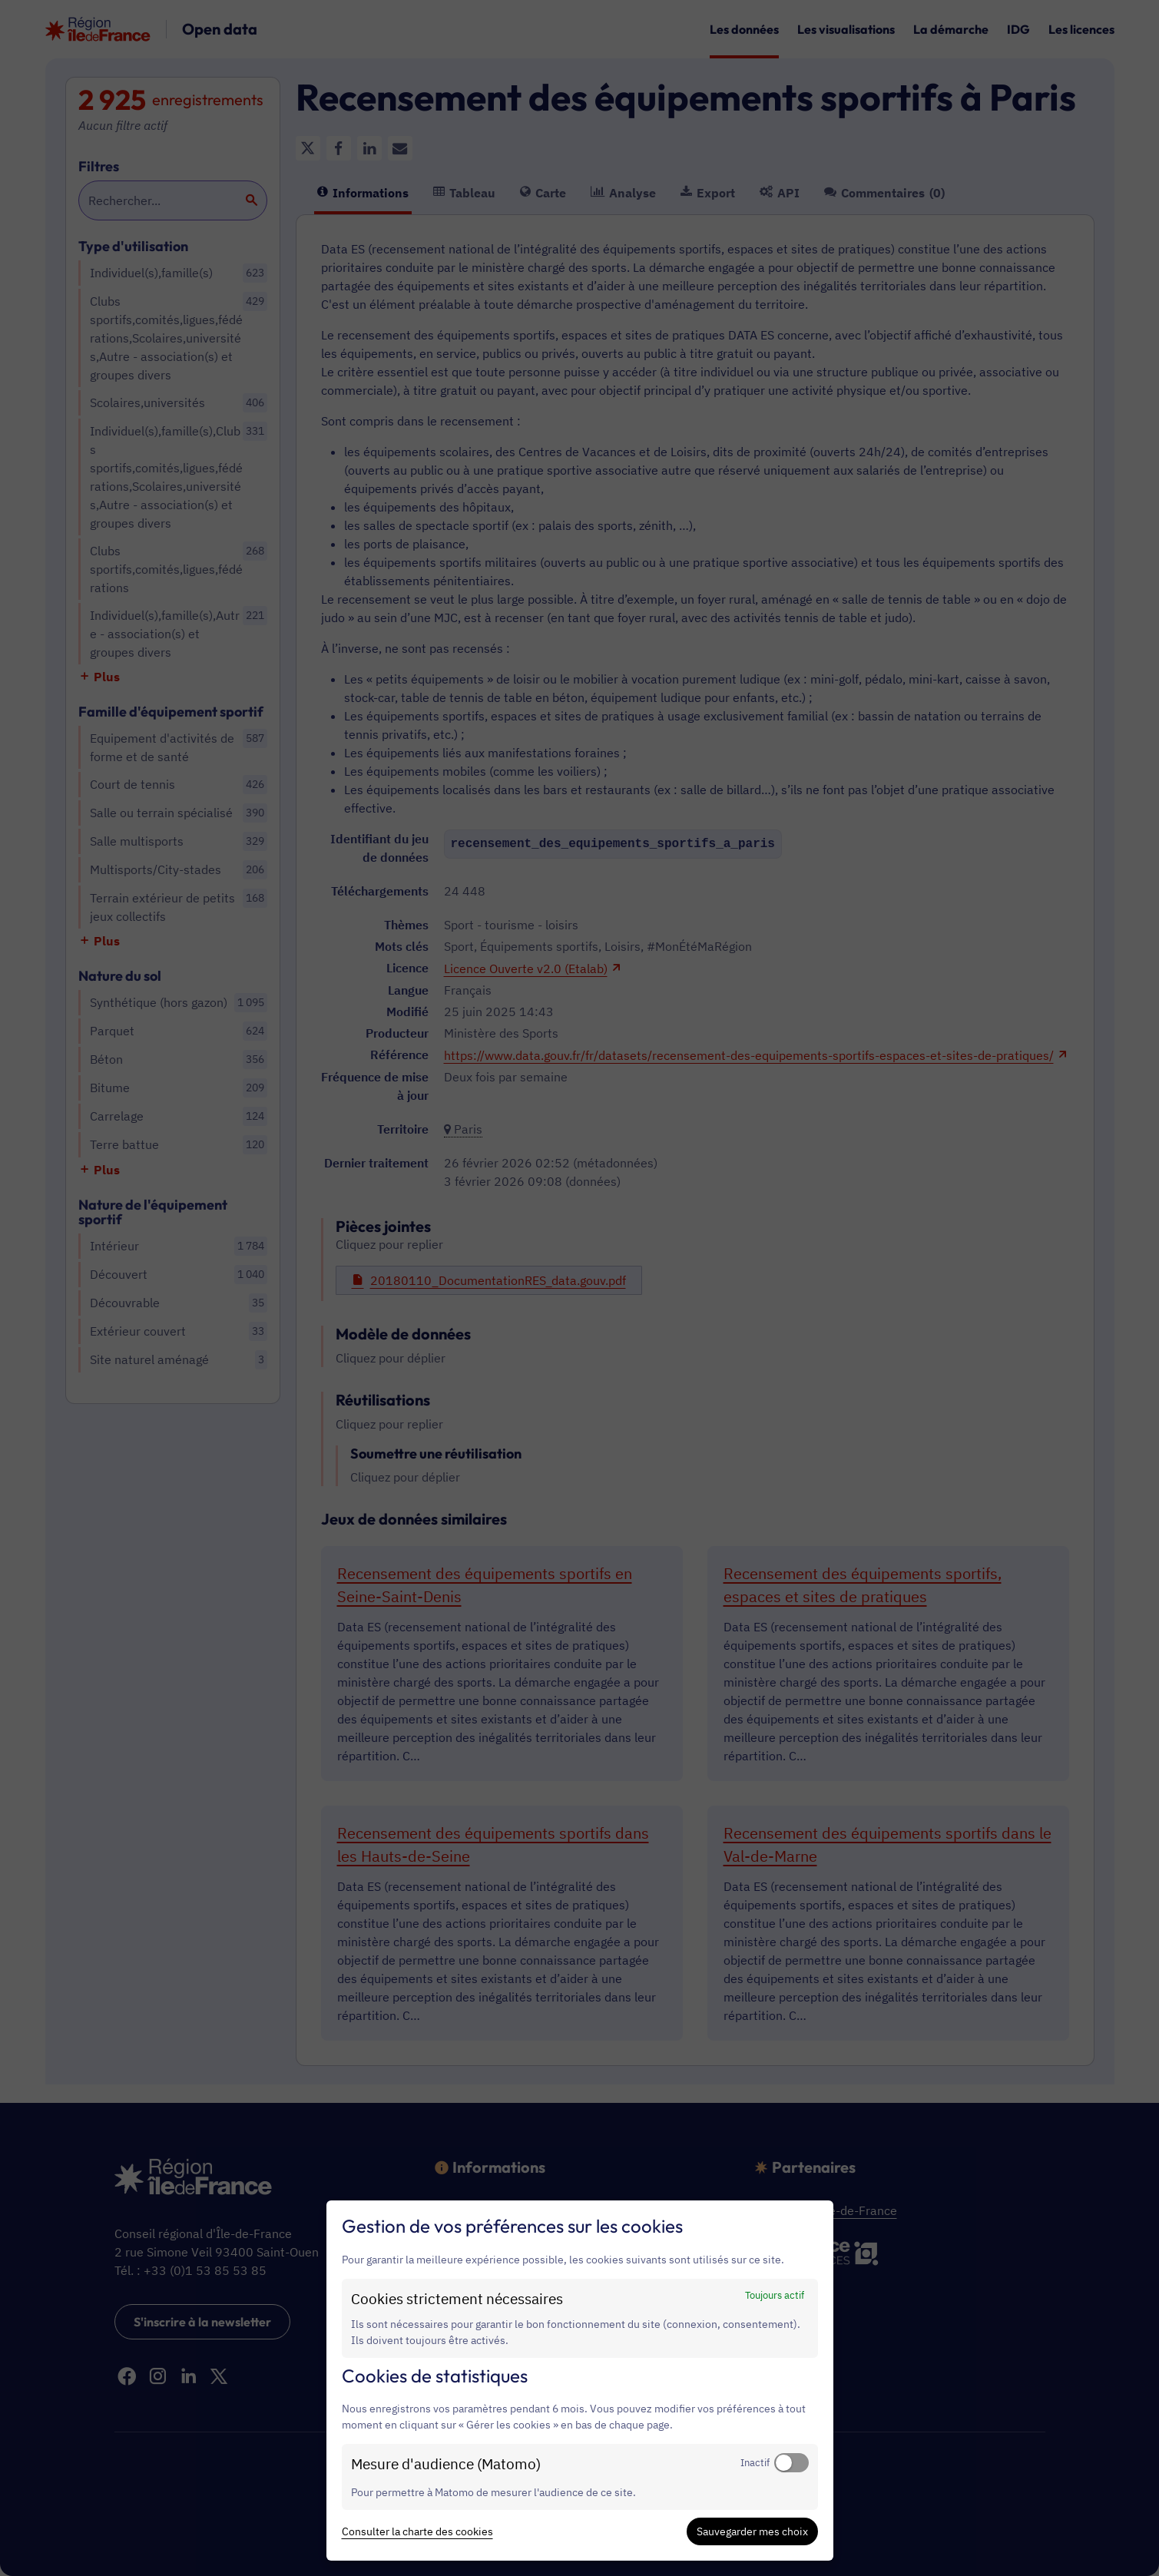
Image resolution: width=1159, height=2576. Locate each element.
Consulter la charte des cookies (417, 2531)
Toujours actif (774, 2295)
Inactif (755, 2462)
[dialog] (579, 2380)
